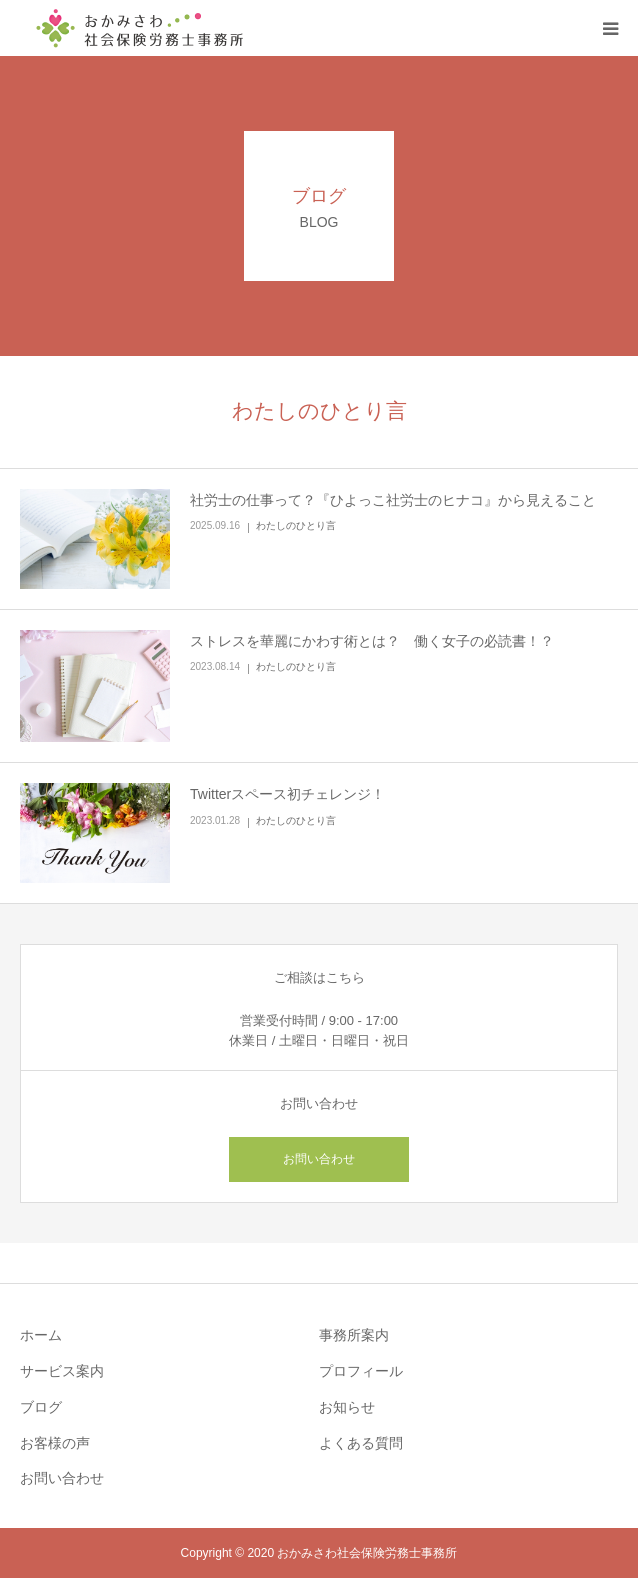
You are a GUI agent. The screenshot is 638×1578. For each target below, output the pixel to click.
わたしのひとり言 (296, 525)
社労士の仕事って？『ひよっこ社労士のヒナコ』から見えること (393, 500)
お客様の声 (55, 1443)
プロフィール (361, 1371)
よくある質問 (361, 1443)
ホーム (41, 1335)
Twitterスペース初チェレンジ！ (287, 794)
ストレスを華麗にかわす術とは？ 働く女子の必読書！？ (372, 641)
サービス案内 (62, 1371)
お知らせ (347, 1407)
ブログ (41, 1407)
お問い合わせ (319, 1159)
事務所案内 (354, 1335)
